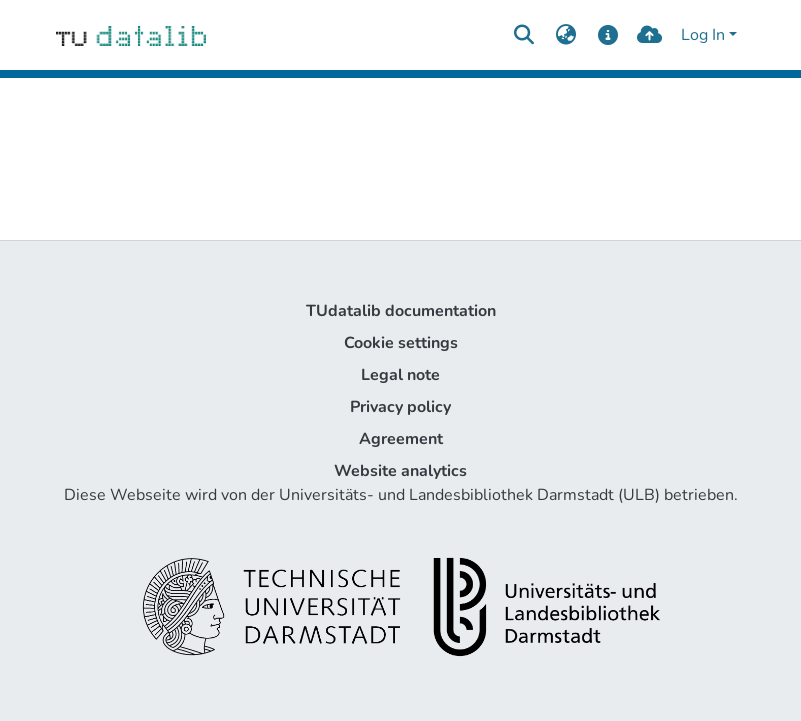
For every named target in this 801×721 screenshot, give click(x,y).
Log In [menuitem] (703, 35)
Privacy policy (400, 407)
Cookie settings (401, 343)
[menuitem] (566, 35)
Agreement (401, 439)
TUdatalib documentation (401, 311)
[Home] (131, 35)
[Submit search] (524, 35)
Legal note (400, 375)
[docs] (607, 35)
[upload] (649, 35)
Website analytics (400, 471)
